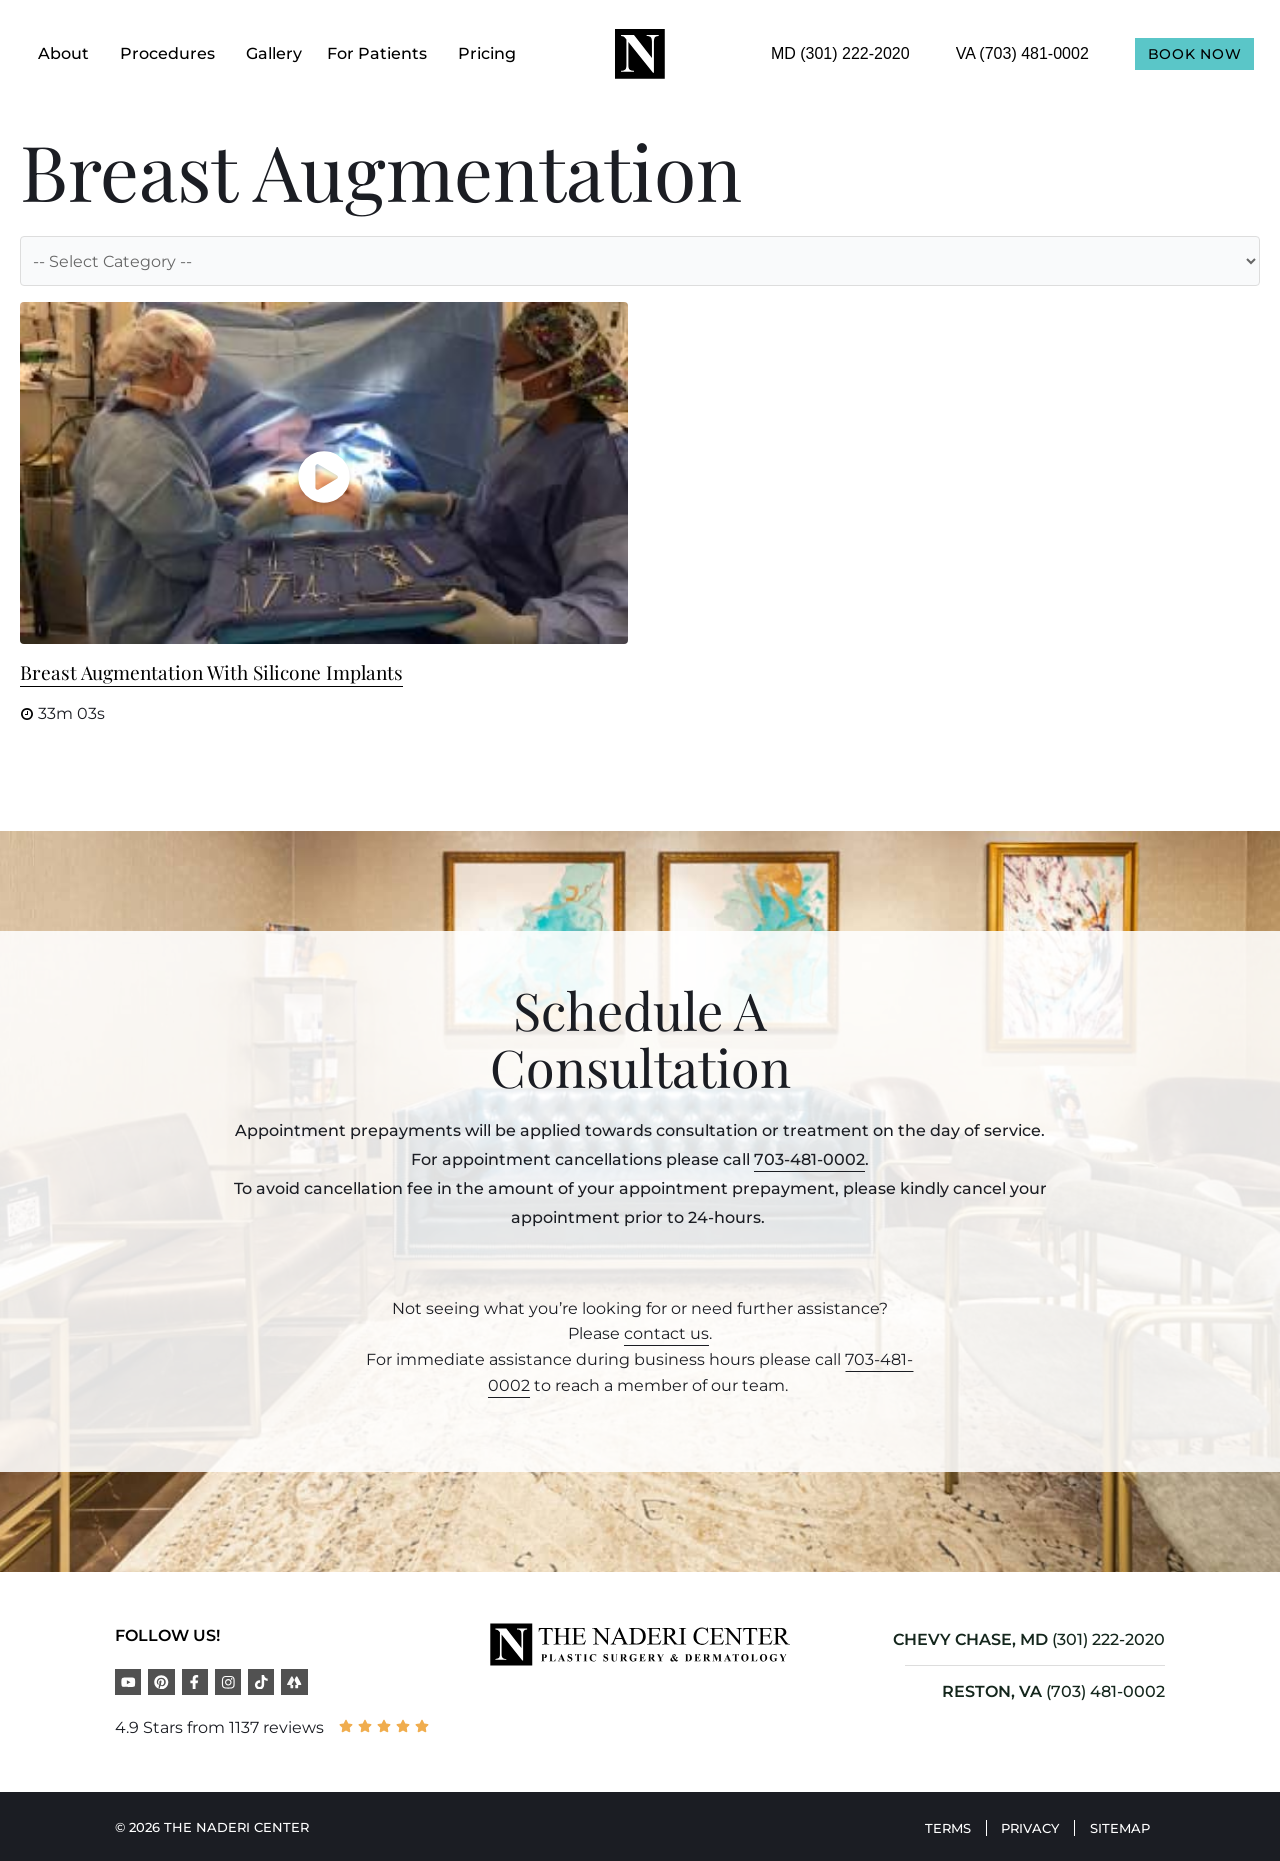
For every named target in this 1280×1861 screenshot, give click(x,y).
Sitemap (1115, 1825)
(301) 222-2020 (1108, 1639)
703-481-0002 (809, 1159)
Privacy (1015, 1825)
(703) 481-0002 (1105, 1691)
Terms (922, 1825)
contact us (666, 1333)
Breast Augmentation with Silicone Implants (211, 672)
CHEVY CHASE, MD (970, 1639)
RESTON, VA (992, 1691)
